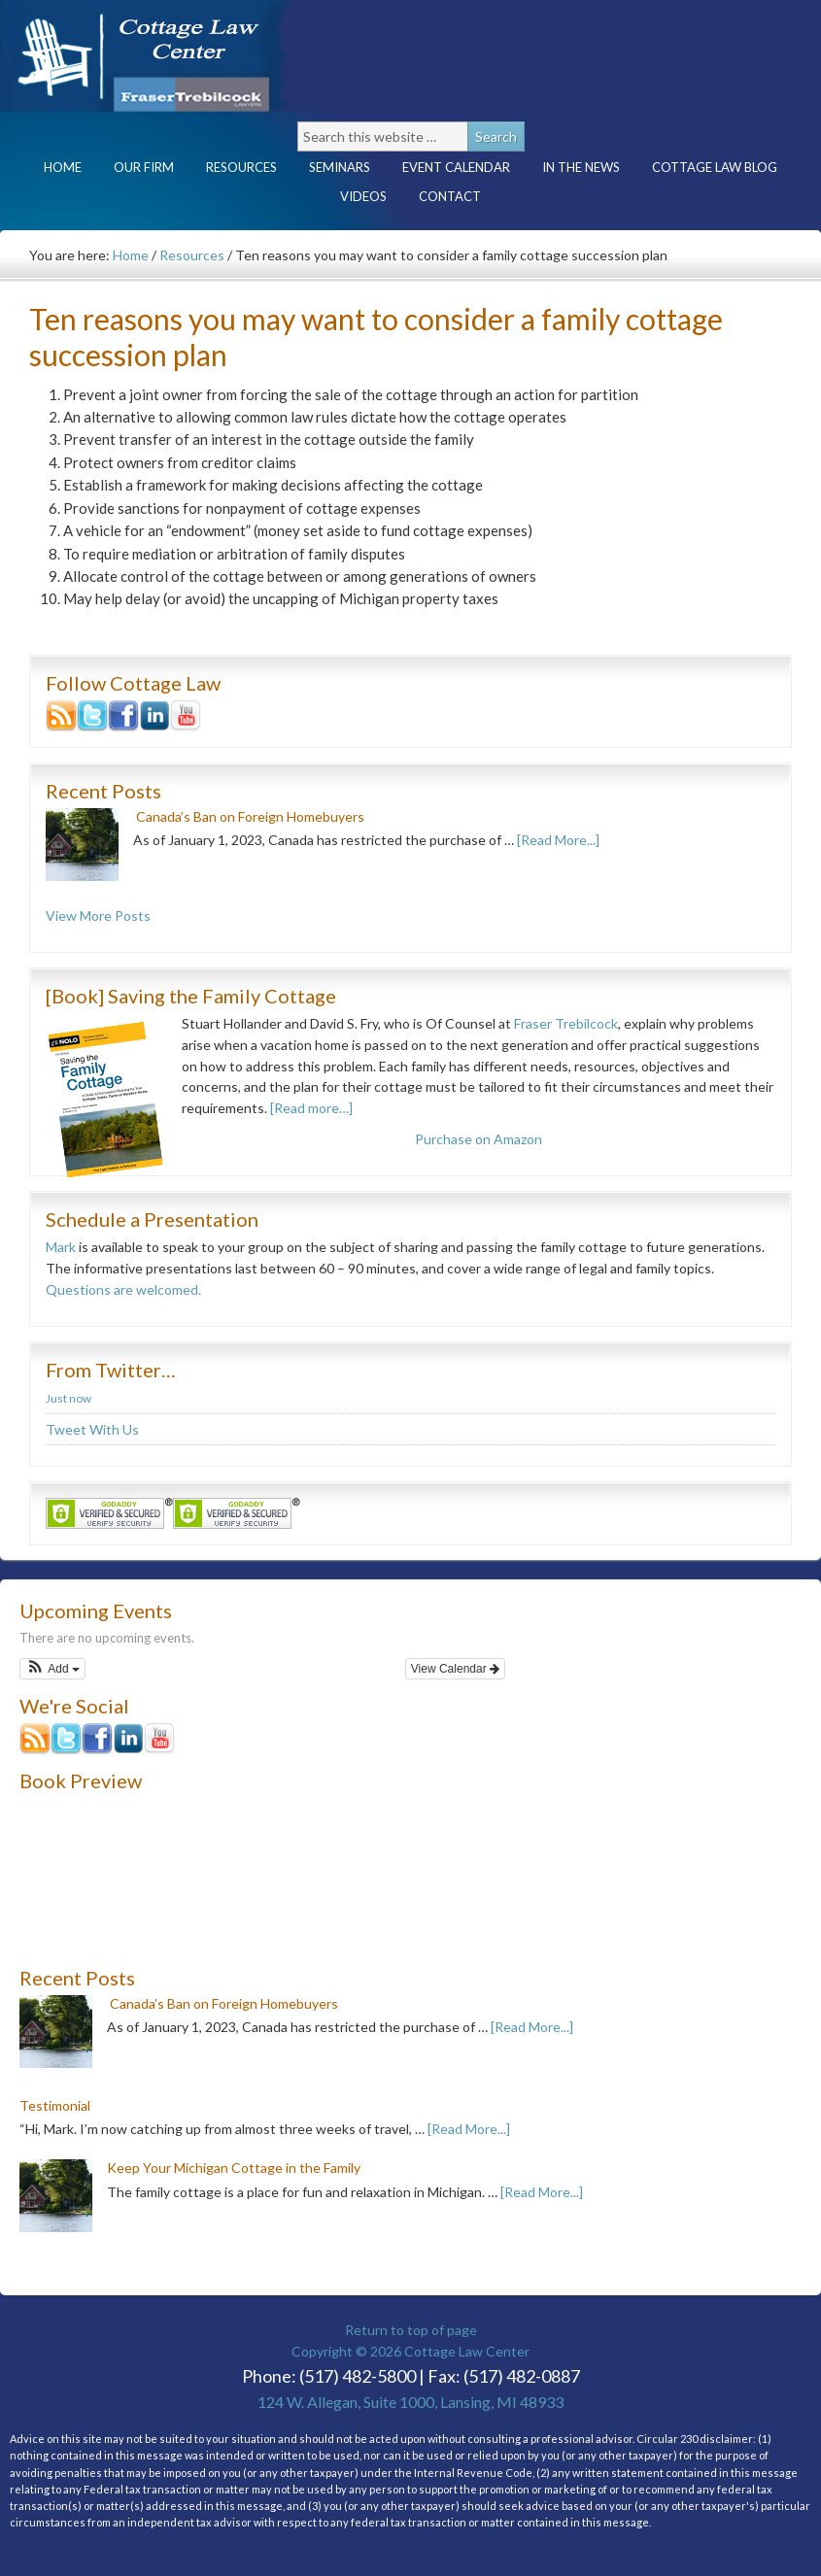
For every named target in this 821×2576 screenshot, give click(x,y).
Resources (241, 167)
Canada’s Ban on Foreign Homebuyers (250, 816)
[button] (52, 1668)
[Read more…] (311, 1108)
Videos (363, 196)
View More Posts (98, 915)
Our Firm (144, 167)
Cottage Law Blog (714, 167)
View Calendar (455, 1669)
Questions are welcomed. (123, 1289)
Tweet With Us (92, 1429)
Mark (61, 1246)
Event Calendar (456, 167)
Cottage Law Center (170, 56)
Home (63, 167)
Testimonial (54, 2105)
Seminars (339, 167)
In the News (581, 167)
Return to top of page (411, 2330)
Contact (450, 196)
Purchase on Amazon (478, 1139)
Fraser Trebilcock (566, 1023)
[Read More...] (558, 839)
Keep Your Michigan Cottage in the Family (233, 2167)
